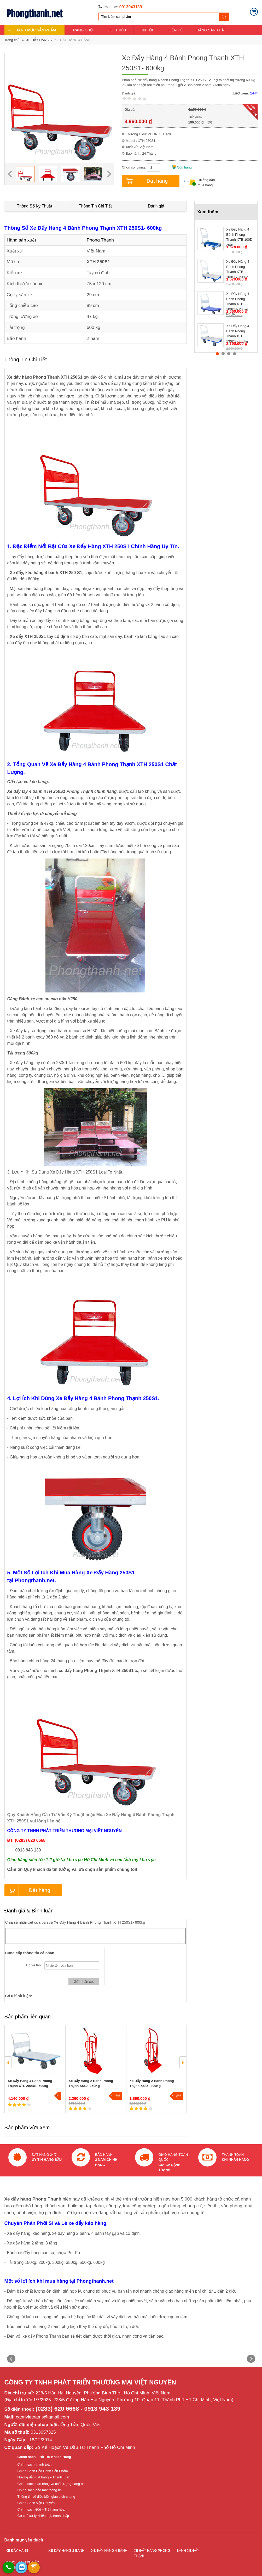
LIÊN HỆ (175, 30)
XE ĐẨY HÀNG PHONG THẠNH (152, 2553)
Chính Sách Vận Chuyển (36, 2503)
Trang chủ (12, 40)
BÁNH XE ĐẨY (188, 2550)
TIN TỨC (147, 30)
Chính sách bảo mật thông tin (40, 2490)
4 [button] (234, 353)
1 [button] (36, 2115)
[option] (25, 174)
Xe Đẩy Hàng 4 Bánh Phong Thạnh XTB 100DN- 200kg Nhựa (237, 299)
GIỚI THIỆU (116, 30)
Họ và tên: (34, 1965)
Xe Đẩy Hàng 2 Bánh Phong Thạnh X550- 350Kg (91, 2083)
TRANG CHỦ (82, 30)
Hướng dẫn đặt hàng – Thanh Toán (44, 2477)
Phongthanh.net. (35, 1580)
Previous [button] (10, 174)
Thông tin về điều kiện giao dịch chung (46, 2497)
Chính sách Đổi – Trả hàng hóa (41, 2509)
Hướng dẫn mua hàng (199, 182)
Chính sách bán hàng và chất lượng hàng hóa (52, 2484)
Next (251, 2359)
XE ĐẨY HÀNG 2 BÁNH (66, 2550)
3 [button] (228, 353)
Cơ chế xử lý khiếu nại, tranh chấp (43, 2516)
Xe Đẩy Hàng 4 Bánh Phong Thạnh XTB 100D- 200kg (240, 235)
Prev (11, 2359)
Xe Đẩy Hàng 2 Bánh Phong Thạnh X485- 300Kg (152, 2083)
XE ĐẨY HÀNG (38, 40)
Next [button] (108, 174)
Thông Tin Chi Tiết (95, 206)
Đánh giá (156, 206)
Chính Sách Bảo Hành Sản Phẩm (43, 2471)
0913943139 (130, 7)
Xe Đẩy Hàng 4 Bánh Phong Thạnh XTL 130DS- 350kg (237, 331)
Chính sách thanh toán (35, 2464)
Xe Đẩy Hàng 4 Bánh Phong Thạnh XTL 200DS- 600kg (30, 2083)
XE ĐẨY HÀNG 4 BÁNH (73, 40)
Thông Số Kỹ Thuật (34, 206)
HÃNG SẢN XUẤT (211, 30)
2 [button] (99, 2115)
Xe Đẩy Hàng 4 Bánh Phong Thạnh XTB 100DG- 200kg (237, 267)
